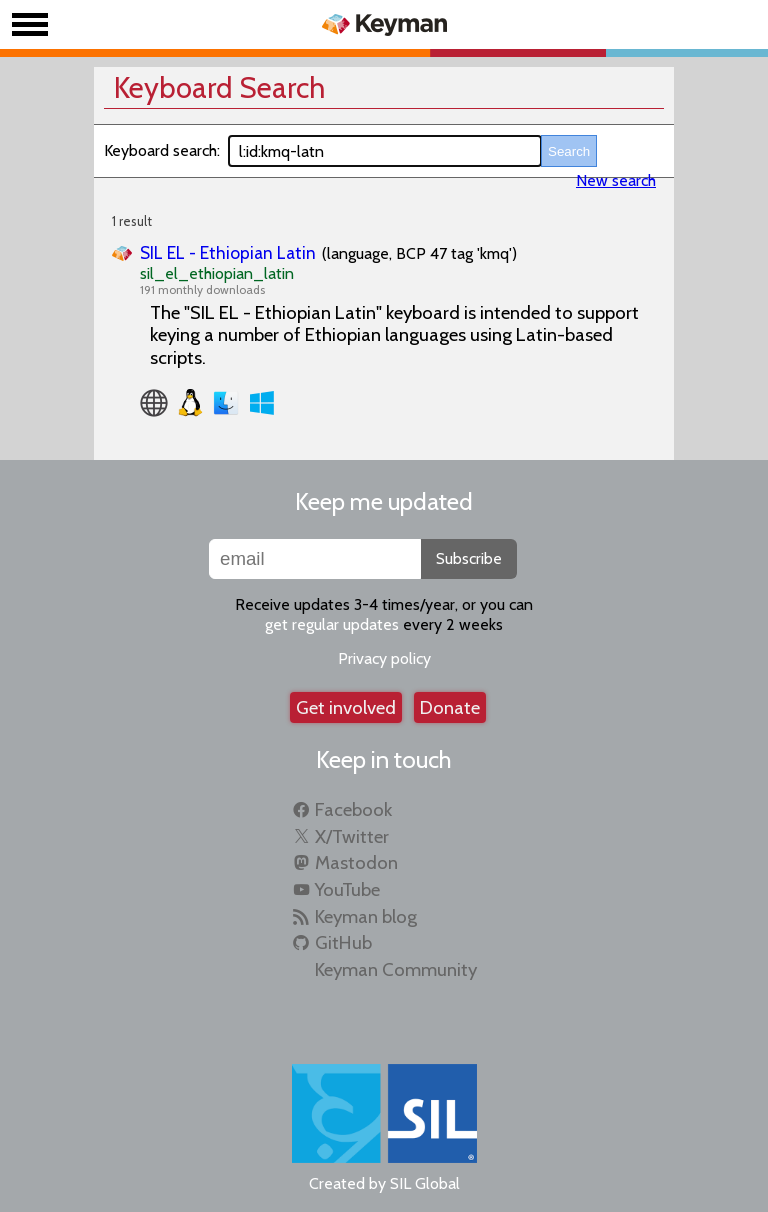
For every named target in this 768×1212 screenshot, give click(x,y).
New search (616, 180)
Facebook (353, 809)
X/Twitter (352, 836)
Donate (450, 707)
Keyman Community (396, 969)
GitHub (343, 942)
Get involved (346, 707)
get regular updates (332, 624)
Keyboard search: (162, 150)
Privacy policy (384, 658)
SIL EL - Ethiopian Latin (228, 252)
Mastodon (356, 862)
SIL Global (425, 1183)
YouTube (347, 889)
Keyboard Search (219, 87)
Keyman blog (366, 916)
